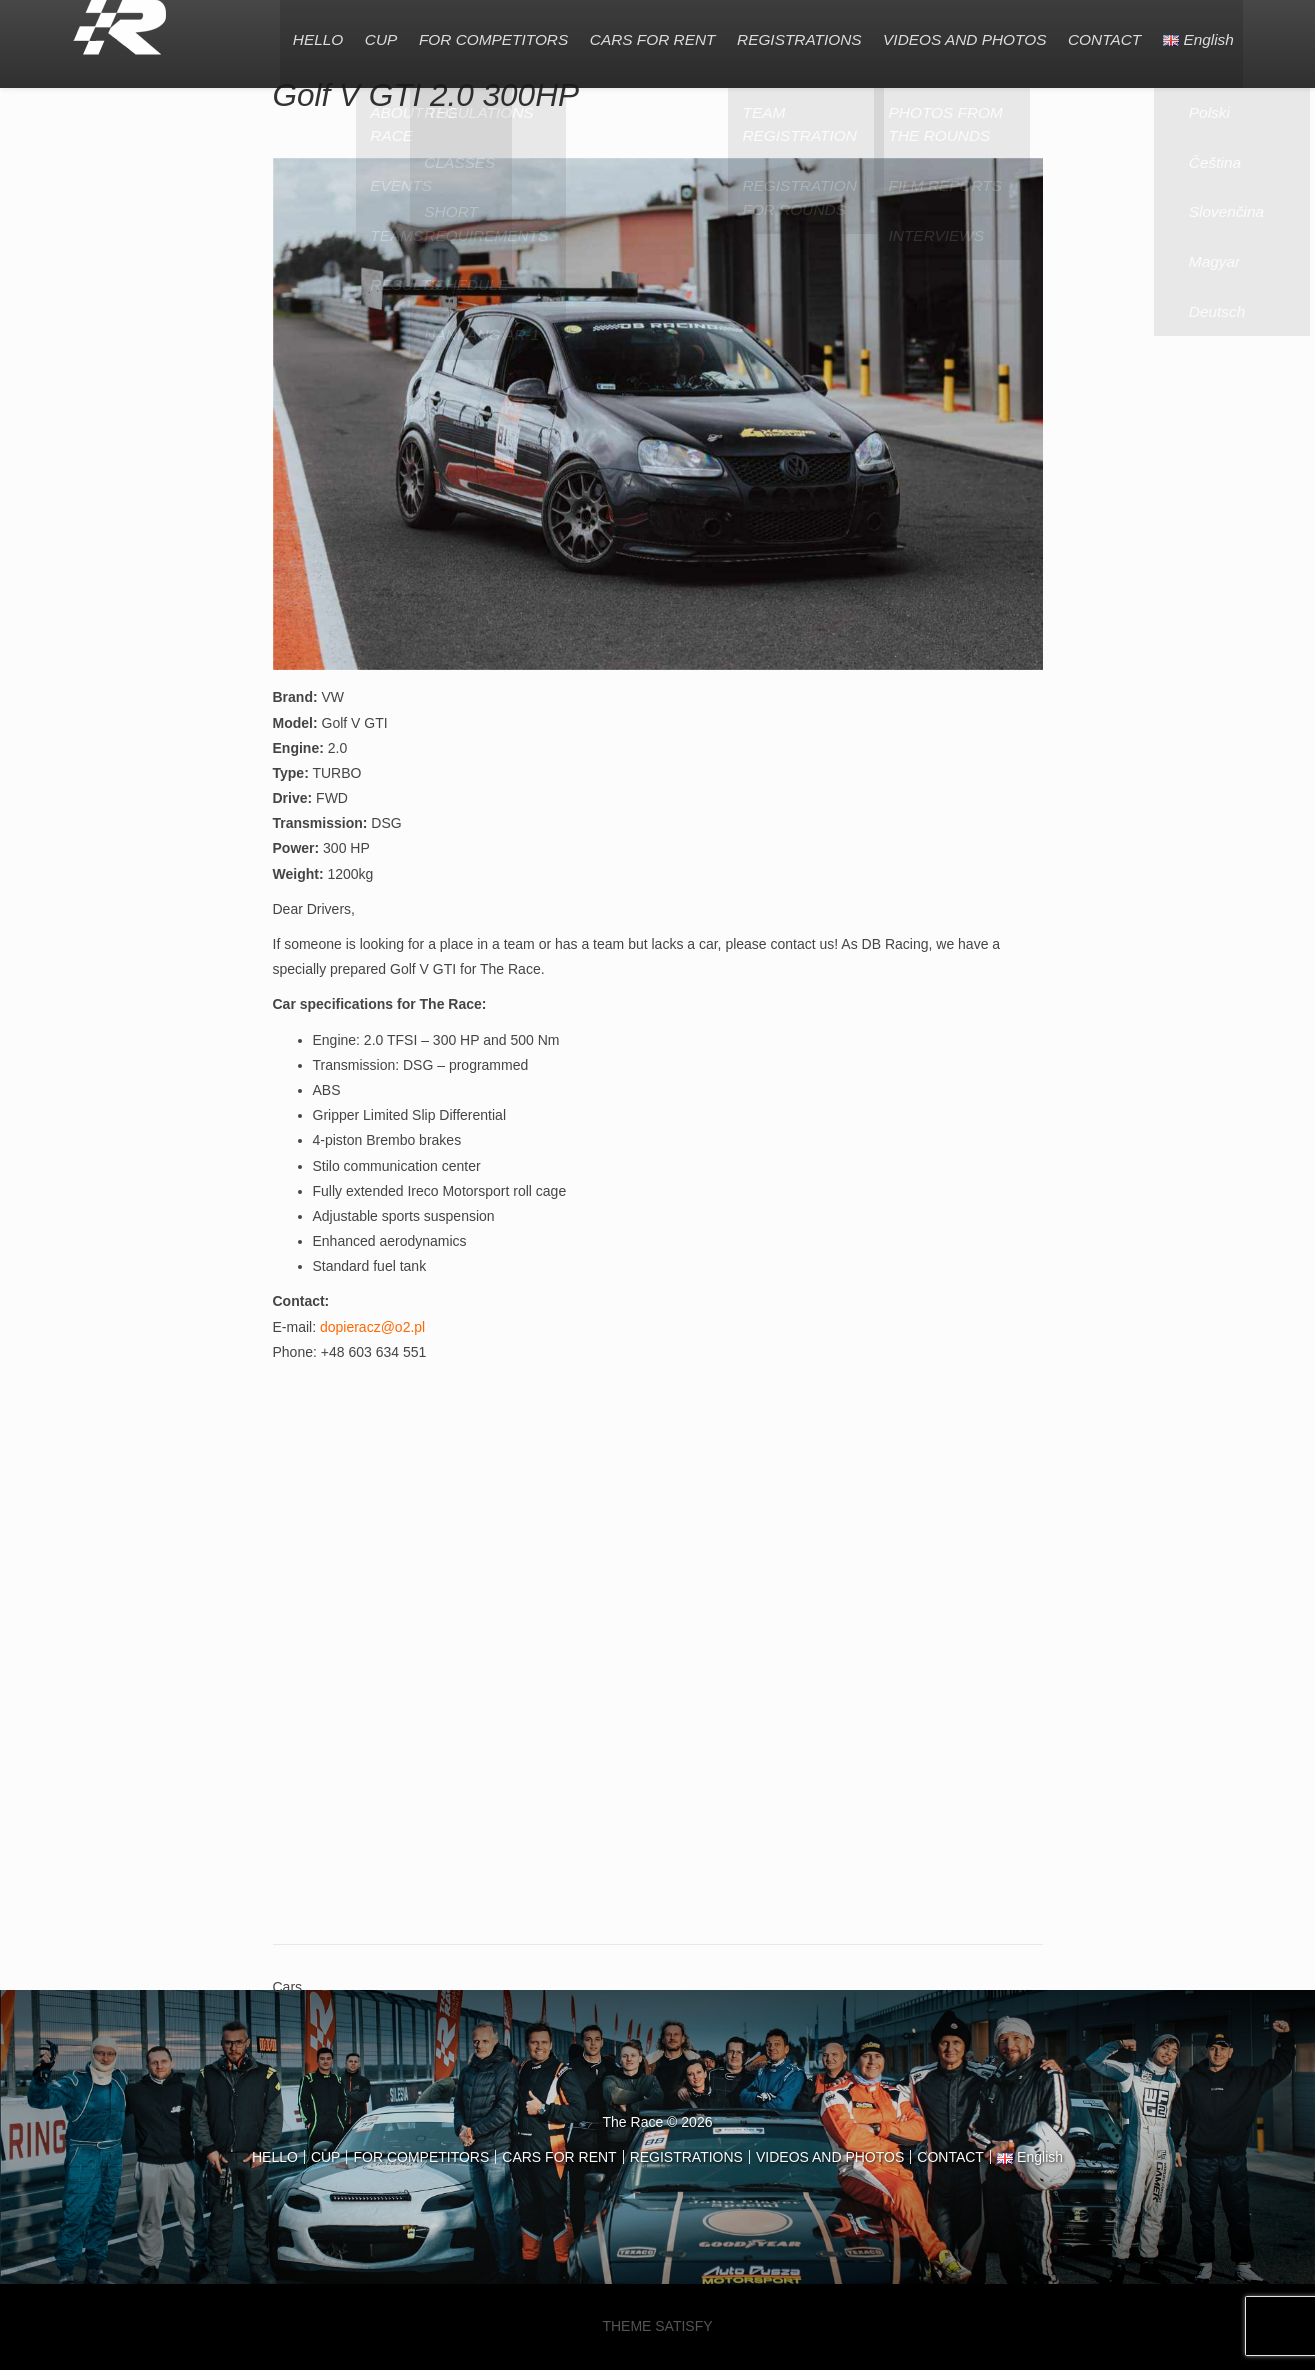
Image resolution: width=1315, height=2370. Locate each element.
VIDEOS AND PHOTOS (957, 34)
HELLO (297, 34)
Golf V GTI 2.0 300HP (426, 95)
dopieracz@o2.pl (372, 1327)
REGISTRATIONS (789, 34)
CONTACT (1100, 34)
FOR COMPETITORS (478, 34)
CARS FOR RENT (640, 34)
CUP (363, 34)
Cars (288, 1987)
